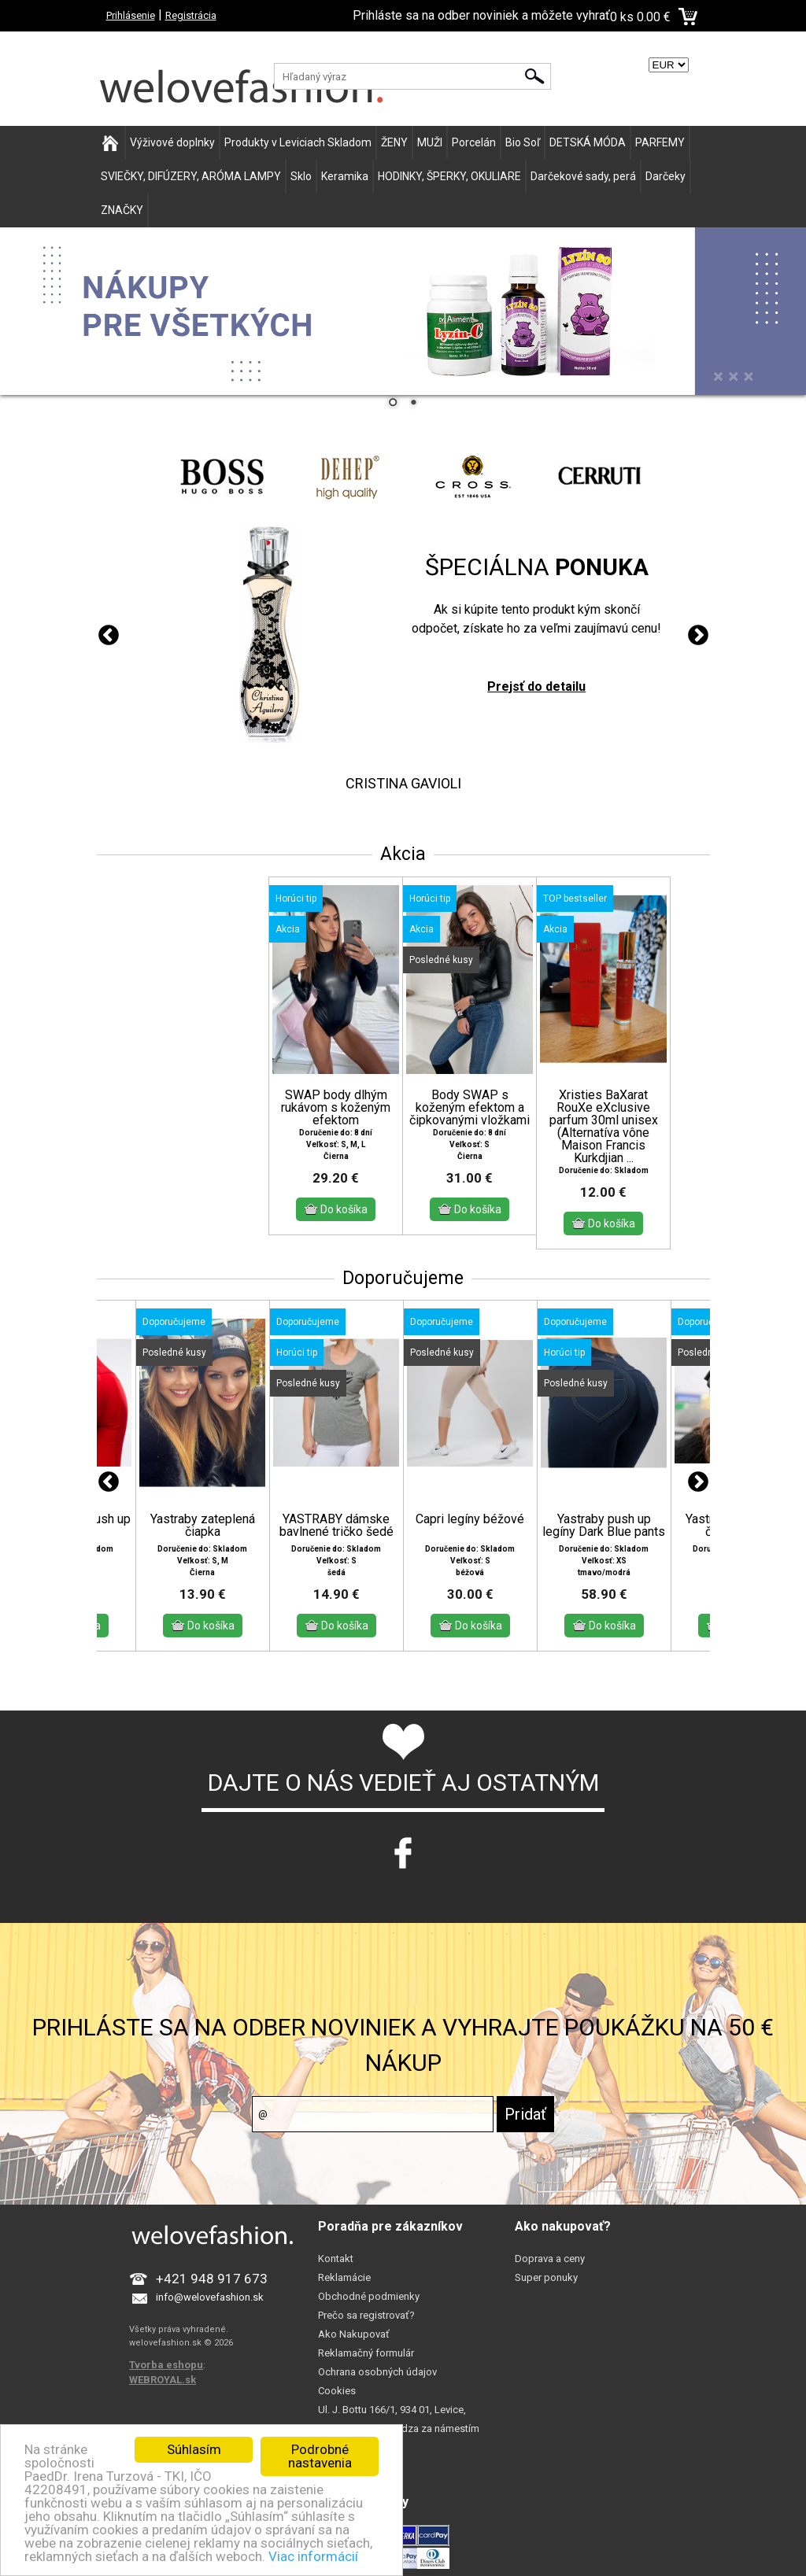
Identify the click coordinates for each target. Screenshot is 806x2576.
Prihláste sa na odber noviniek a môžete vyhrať (481, 15)
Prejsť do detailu (536, 686)
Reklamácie (344, 2277)
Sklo (301, 176)
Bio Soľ (522, 142)
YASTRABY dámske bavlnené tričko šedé (336, 1525)
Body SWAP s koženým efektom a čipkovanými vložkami (469, 1108)
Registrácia (190, 15)
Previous (108, 636)
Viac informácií (313, 2556)
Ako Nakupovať (354, 2334)
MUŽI (429, 142)
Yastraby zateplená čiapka (202, 1525)
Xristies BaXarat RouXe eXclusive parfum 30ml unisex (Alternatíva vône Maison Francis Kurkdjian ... (603, 1126)
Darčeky (665, 176)
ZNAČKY (122, 210)
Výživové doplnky (172, 142)
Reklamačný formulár (366, 2353)
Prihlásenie (130, 15)
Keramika (344, 176)
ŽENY (394, 142)
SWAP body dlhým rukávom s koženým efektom (335, 1108)
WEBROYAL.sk (162, 2380)
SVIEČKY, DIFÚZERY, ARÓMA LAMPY (191, 176)
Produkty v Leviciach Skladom (298, 142)
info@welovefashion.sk (210, 2297)
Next (698, 636)
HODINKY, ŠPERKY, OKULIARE (449, 176)
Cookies (337, 2391)
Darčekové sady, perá (583, 176)
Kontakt (335, 2258)
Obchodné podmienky (369, 2296)
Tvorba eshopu (166, 2365)
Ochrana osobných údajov (377, 2372)
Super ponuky (546, 2277)
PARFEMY (660, 142)
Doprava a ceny (550, 2258)
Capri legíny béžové (470, 1519)
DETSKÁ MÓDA (587, 142)
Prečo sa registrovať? (366, 2315)
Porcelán (474, 142)
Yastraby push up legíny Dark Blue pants (603, 1525)
